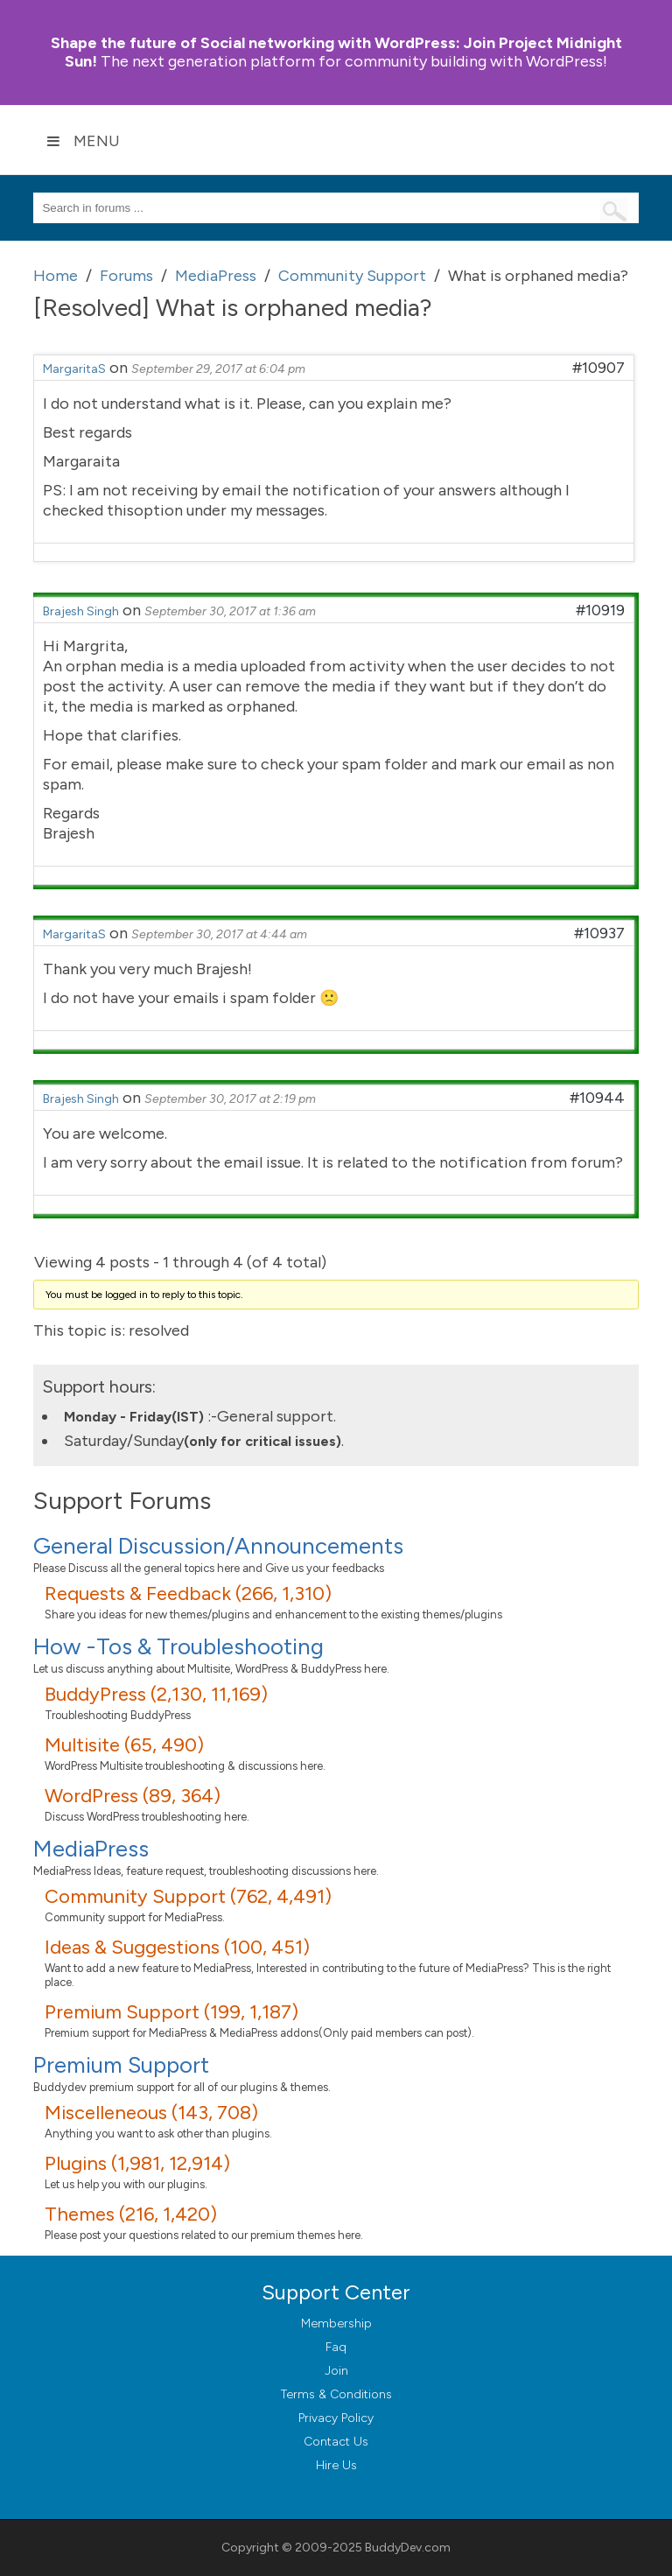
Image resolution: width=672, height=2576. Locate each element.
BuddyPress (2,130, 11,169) (156, 1694)
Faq (336, 2347)
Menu (83, 141)
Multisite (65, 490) (124, 1745)
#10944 (597, 1098)
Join (336, 2370)
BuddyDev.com (408, 2547)
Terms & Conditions (336, 2394)
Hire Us (336, 2465)
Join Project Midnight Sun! (336, 52)
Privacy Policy (336, 2418)
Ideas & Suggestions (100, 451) (177, 1947)
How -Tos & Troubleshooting (178, 1646)
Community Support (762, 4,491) (188, 1896)
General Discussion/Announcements (218, 1546)
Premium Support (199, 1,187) (171, 2012)
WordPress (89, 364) (132, 1795)
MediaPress (91, 1849)
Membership (336, 2323)
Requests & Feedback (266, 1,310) (188, 1593)
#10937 (599, 933)
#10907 (598, 368)
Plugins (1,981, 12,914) (137, 2163)
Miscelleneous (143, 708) (151, 2112)
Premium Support (121, 2065)
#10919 (600, 610)
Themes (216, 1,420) (131, 2214)
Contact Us (336, 2441)
